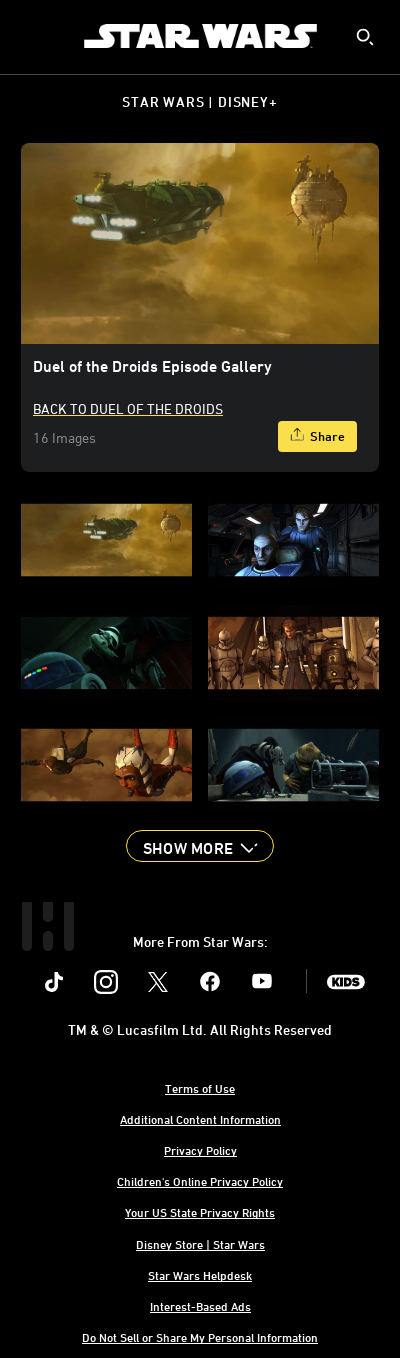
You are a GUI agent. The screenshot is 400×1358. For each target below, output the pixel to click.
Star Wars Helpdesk (200, 1275)
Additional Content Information (200, 1119)
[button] (200, 846)
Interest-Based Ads (200, 1306)
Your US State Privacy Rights (200, 1212)
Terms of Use (200, 1088)
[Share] (317, 436)
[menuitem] (32, 36)
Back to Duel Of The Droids (128, 408)
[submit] (365, 37)
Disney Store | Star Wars (200, 1244)
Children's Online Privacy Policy (200, 1181)
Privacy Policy (200, 1150)
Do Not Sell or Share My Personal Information (200, 1337)
